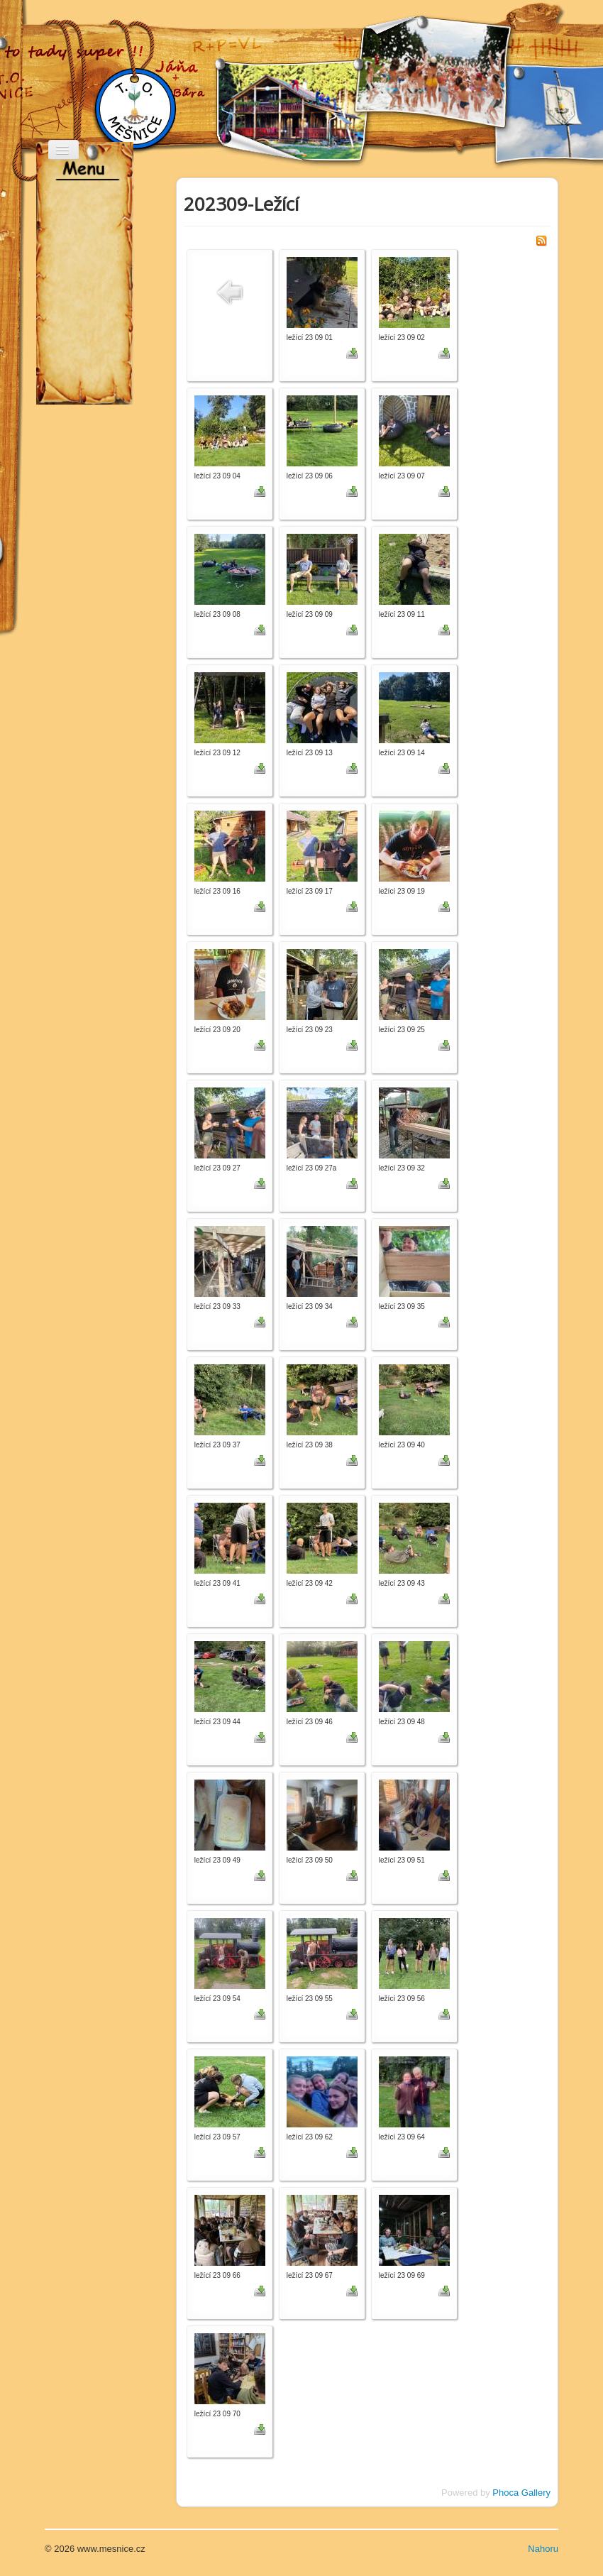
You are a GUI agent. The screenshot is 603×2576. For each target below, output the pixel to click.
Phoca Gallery (521, 2492)
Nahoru (543, 2548)
